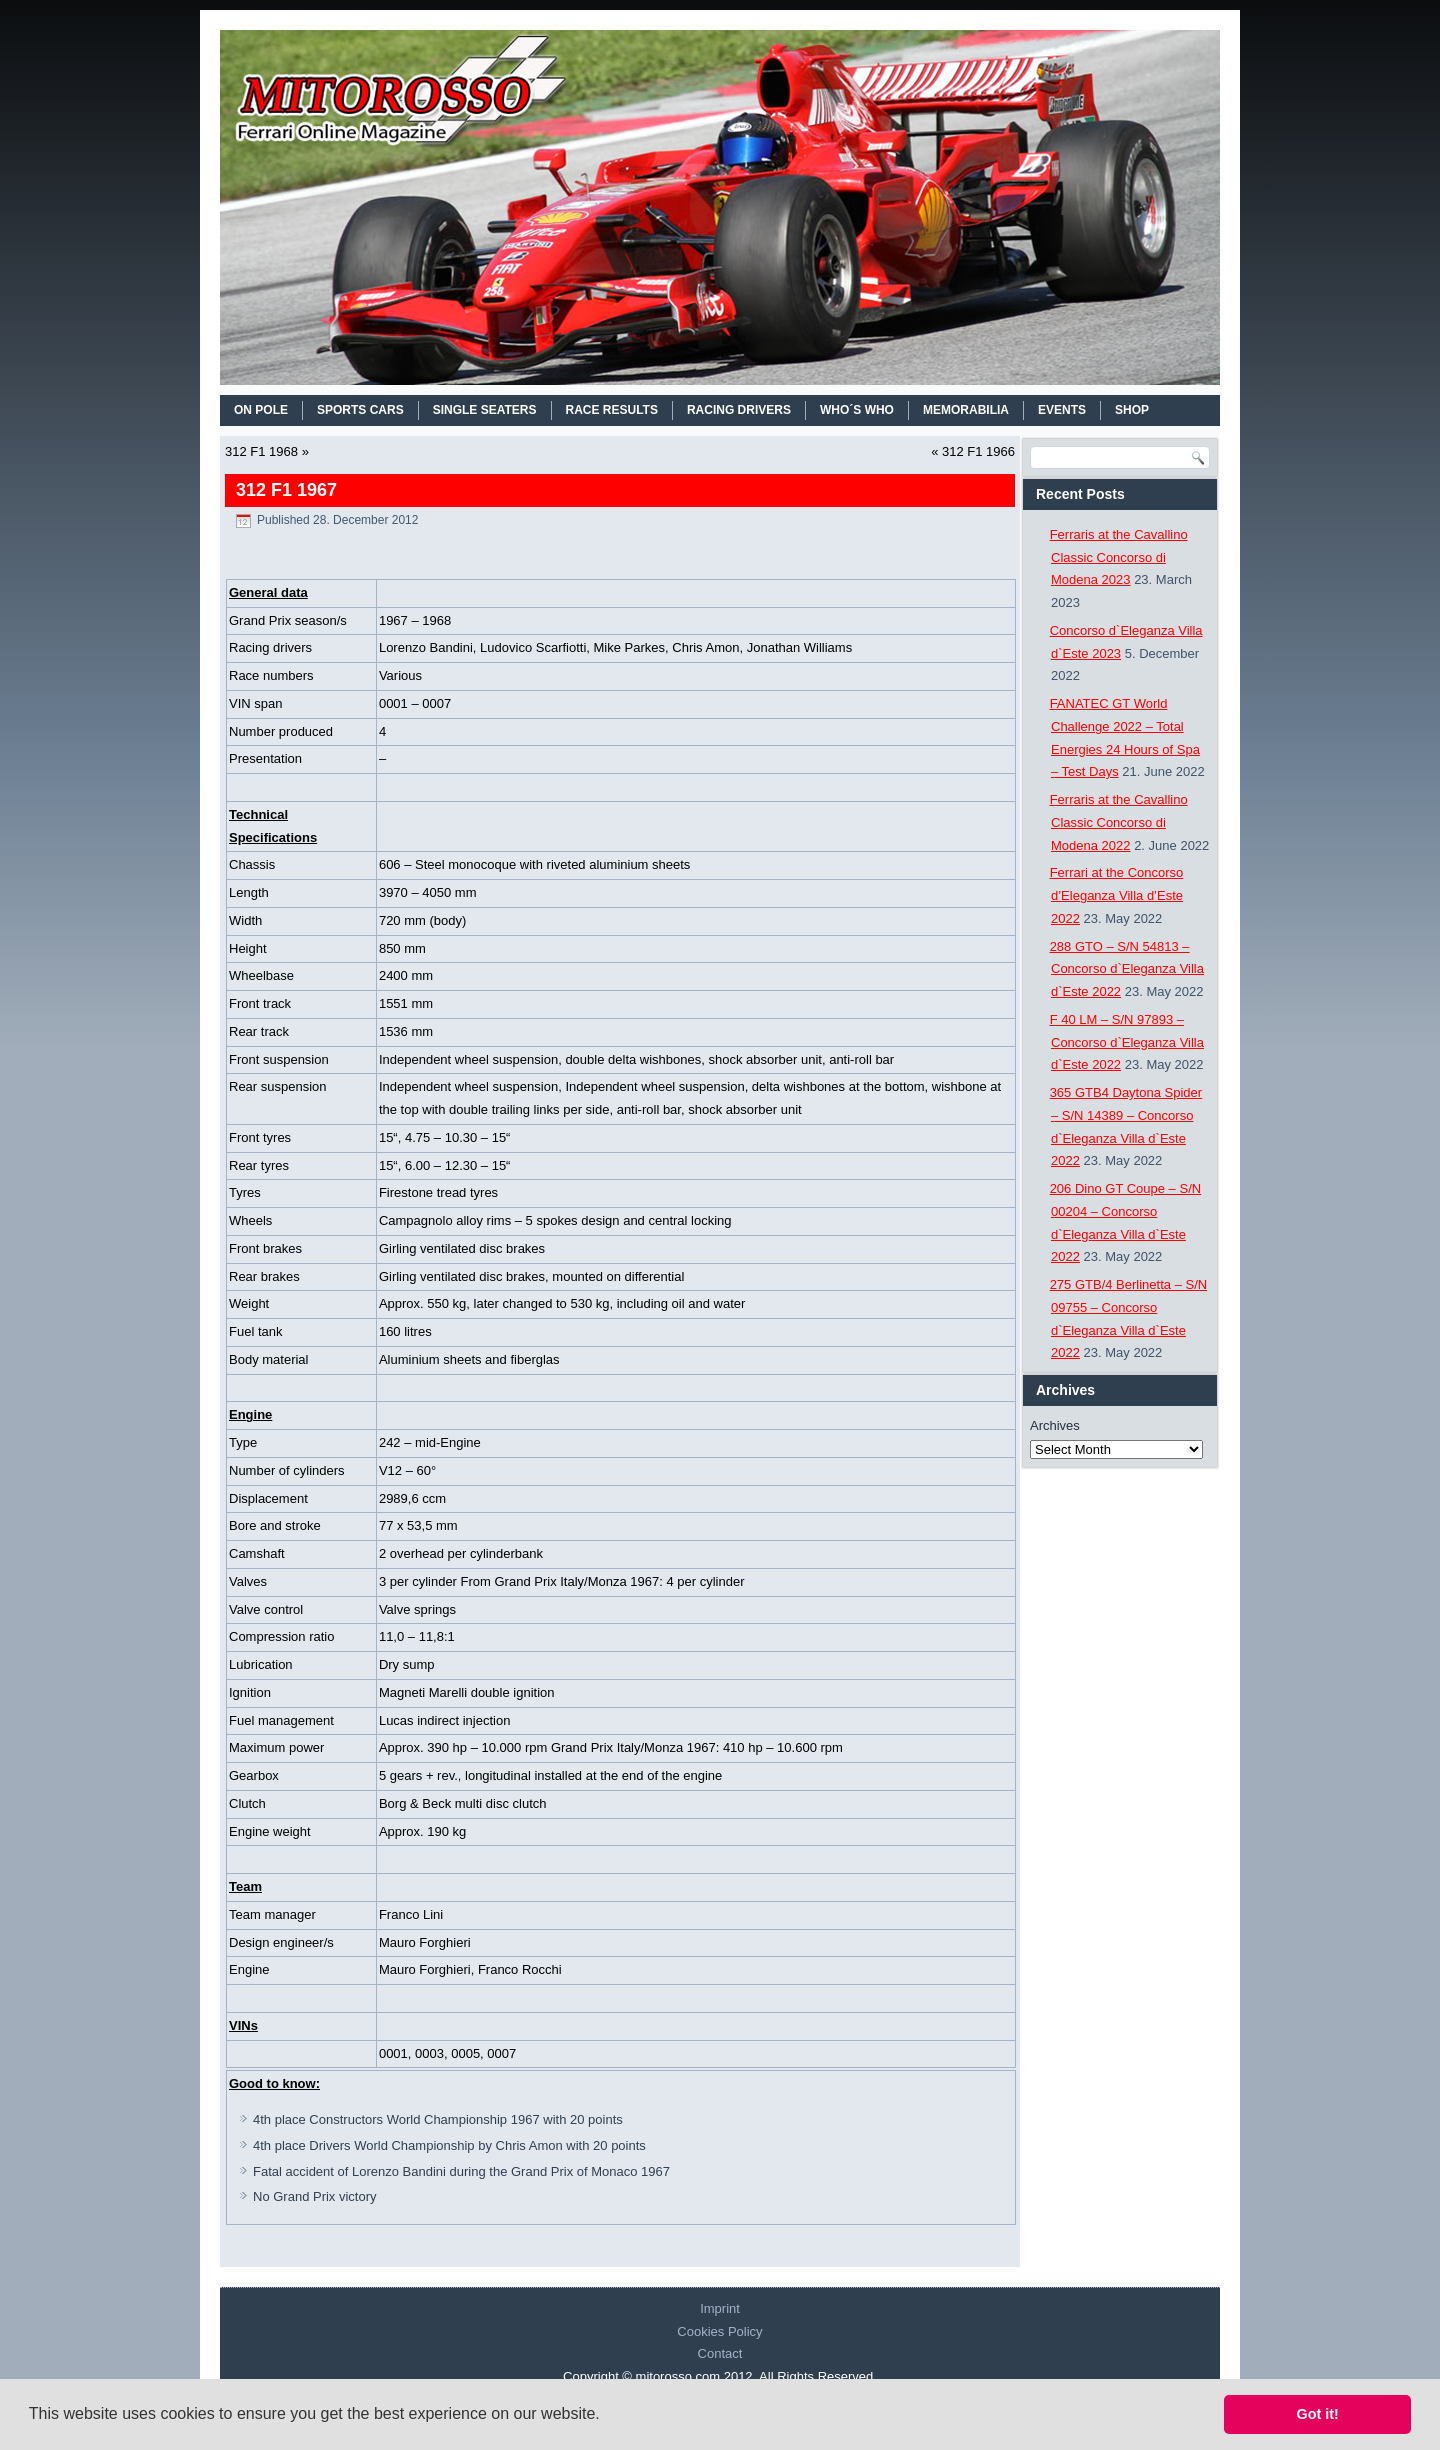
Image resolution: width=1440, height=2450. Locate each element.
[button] (607, 2416)
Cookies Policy (719, 2331)
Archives (1055, 1425)
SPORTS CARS (360, 410)
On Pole (261, 410)
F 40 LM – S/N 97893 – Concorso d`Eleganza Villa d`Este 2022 (1127, 1042)
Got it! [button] (1318, 2414)
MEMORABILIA (966, 410)
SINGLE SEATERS (485, 410)
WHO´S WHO (857, 410)
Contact (720, 2353)
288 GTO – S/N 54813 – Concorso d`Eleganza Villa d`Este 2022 (1127, 969)
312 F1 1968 (261, 451)
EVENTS (1062, 410)
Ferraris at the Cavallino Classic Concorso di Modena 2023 (1119, 557)
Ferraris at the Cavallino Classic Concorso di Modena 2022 (1119, 822)
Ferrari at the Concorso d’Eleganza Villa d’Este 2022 (1117, 895)
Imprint (720, 2308)
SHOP (1132, 410)
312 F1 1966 (978, 451)
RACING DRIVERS (739, 410)
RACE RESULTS (612, 410)
